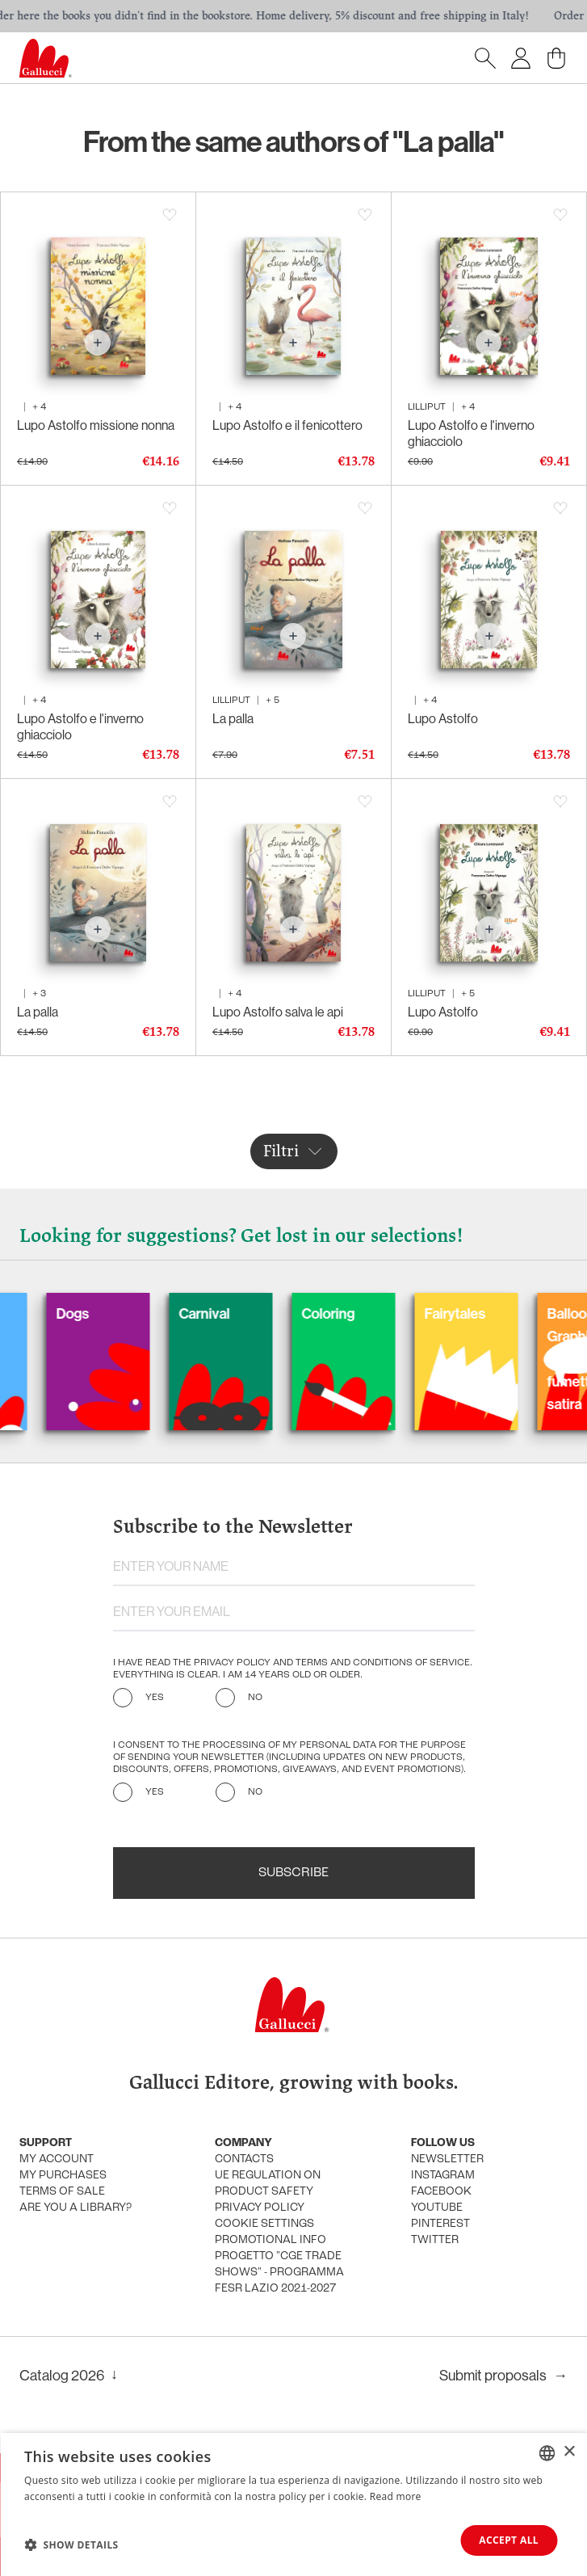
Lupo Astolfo (443, 718)
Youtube (437, 2208)
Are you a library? (75, 2208)
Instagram (443, 2176)
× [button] (569, 2452)
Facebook (441, 2192)
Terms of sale (62, 2192)
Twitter (435, 2240)
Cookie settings (264, 2224)
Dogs (98, 1313)
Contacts (244, 2159)
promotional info (270, 2240)
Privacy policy (259, 2208)
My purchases (63, 2176)
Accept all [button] (509, 2540)
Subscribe (293, 1873)
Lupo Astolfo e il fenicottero (287, 425)
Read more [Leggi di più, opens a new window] (395, 2496)
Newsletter (447, 2159)
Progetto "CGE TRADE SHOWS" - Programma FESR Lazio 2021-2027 (279, 2272)
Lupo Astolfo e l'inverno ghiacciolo (471, 433)
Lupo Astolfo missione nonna (95, 425)
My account (56, 2159)
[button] (71, 2544)
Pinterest (440, 2224)
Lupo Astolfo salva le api (277, 1012)
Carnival (229, 1313)
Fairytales (480, 1313)
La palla (233, 718)
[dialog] (293, 2504)
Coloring (353, 1313)
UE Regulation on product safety (268, 2184)
